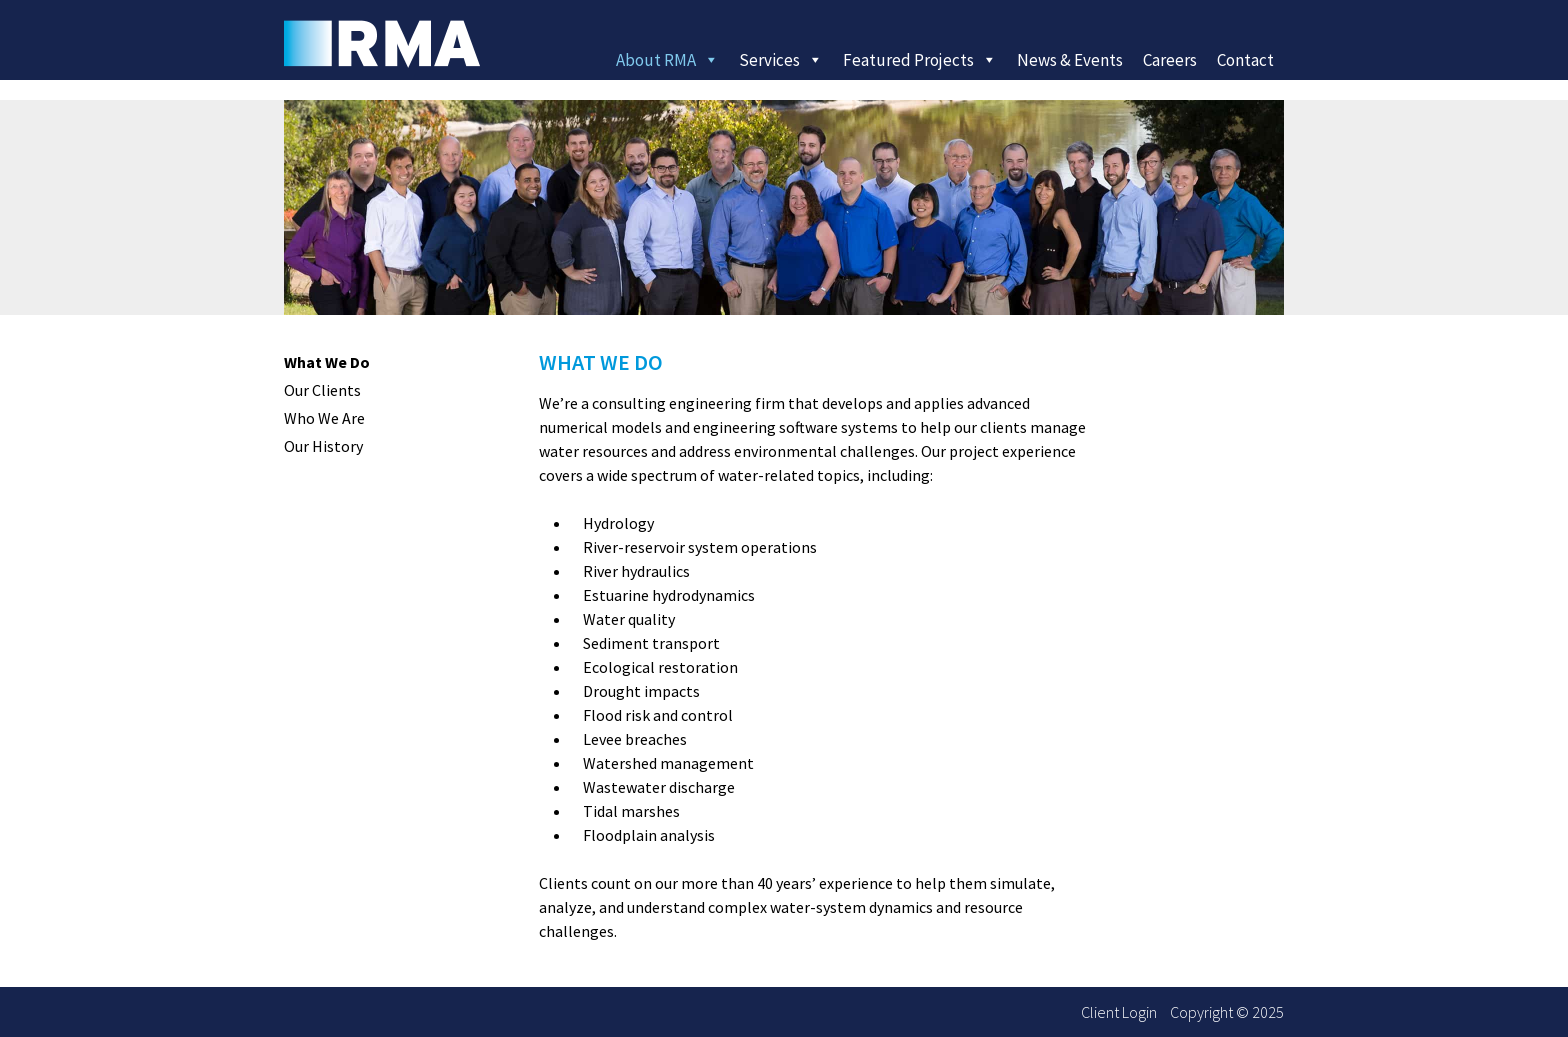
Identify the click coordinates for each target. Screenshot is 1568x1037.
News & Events (1070, 60)
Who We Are (324, 418)
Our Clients (322, 390)
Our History (323, 446)
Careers (1170, 60)
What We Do (327, 362)
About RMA (667, 60)
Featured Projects (920, 60)
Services (781, 60)
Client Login (1119, 1012)
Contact (1245, 60)
